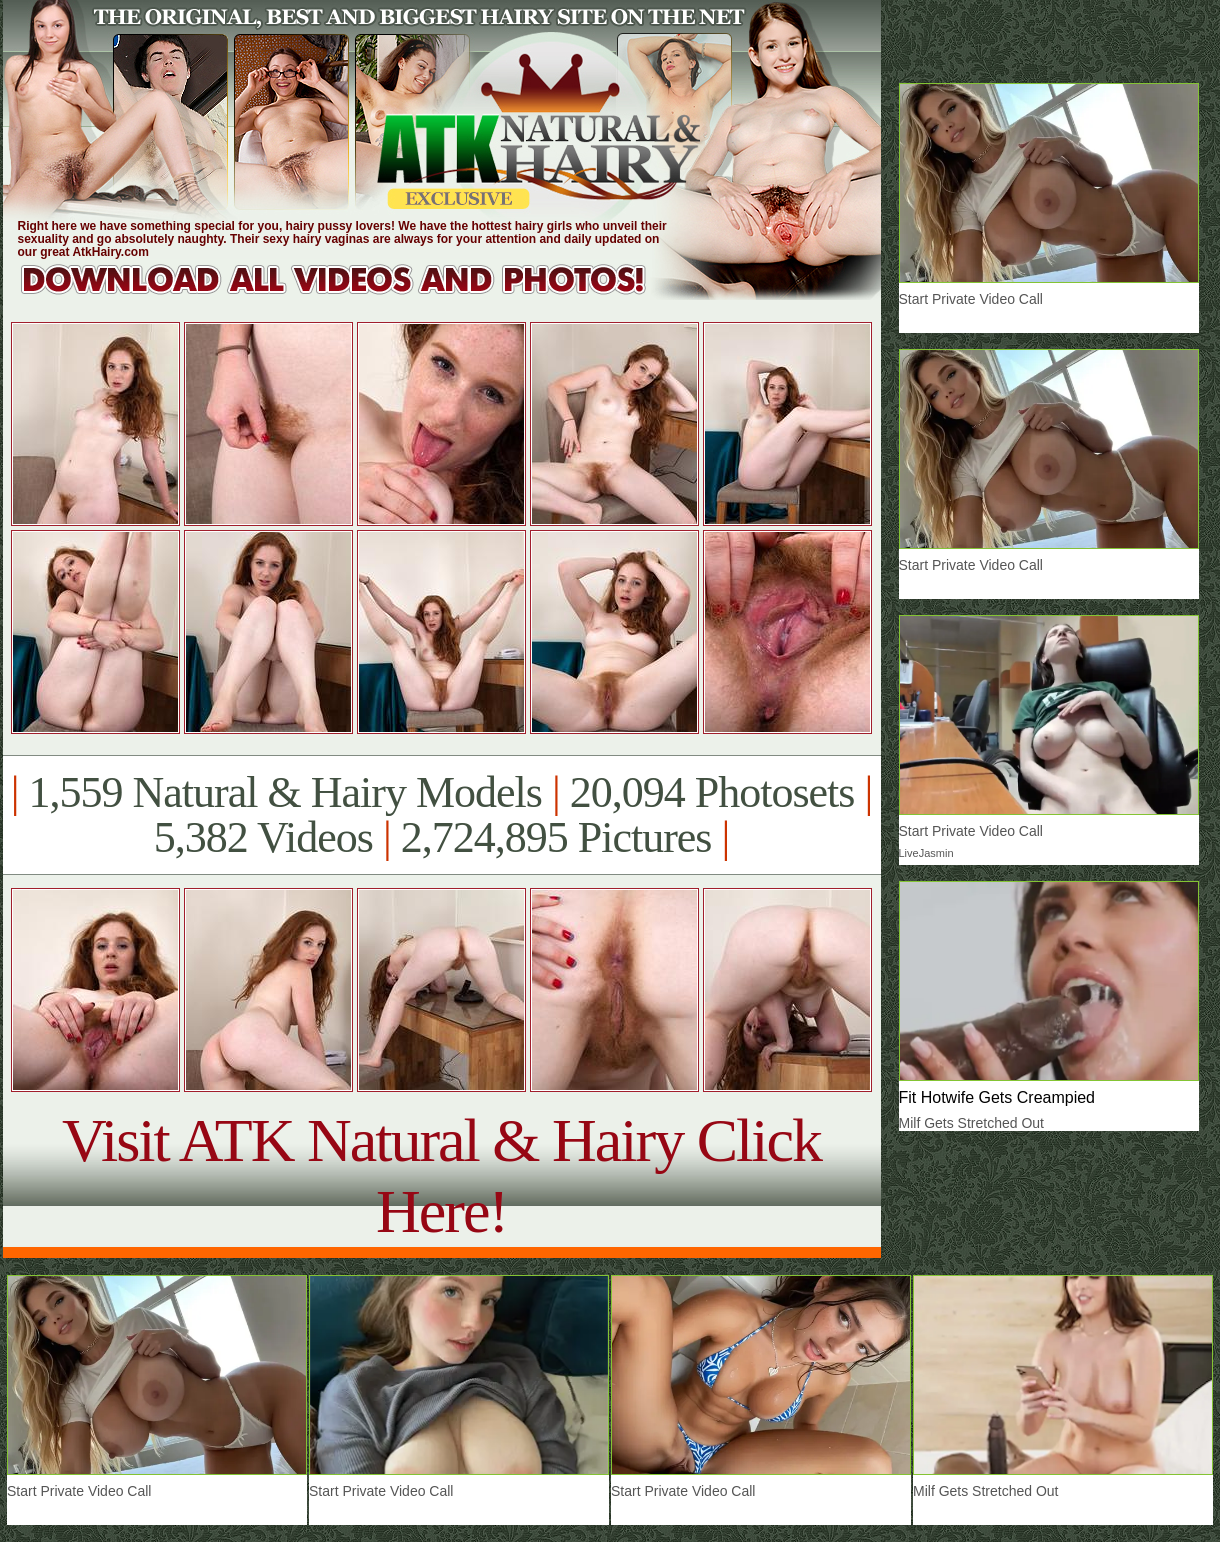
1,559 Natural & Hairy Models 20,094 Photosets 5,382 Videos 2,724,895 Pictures (441, 815)
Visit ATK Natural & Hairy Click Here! (441, 1175)
